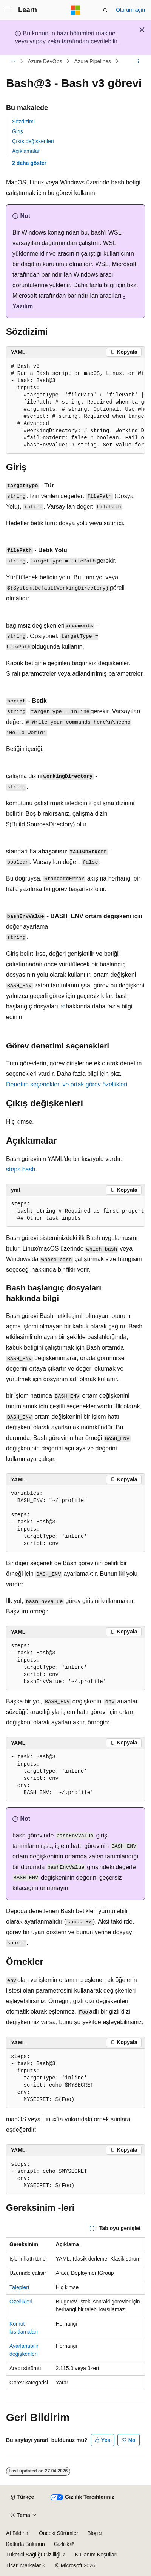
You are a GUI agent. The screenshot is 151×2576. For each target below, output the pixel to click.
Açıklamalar (26, 151)
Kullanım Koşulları (96, 2555)
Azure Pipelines (92, 61)
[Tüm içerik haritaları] (12, 61)
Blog (92, 2533)
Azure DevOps (45, 61)
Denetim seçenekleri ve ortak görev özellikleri (66, 1084)
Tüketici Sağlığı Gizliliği (33, 2555)
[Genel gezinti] (7, 10)
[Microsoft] (75, 10)
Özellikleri (20, 2302)
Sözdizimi (23, 122)
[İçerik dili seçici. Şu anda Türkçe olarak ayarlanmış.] (22, 2497)
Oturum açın (130, 10)
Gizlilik (61, 2544)
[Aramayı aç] (105, 10)
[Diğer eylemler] (138, 61)
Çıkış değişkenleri (33, 141)
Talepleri (19, 2287)
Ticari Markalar (23, 2565)
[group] (75, 406)
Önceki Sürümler (58, 2533)
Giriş (17, 131)
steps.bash (20, 1169)
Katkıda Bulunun (25, 2544)
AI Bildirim (18, 2533)
